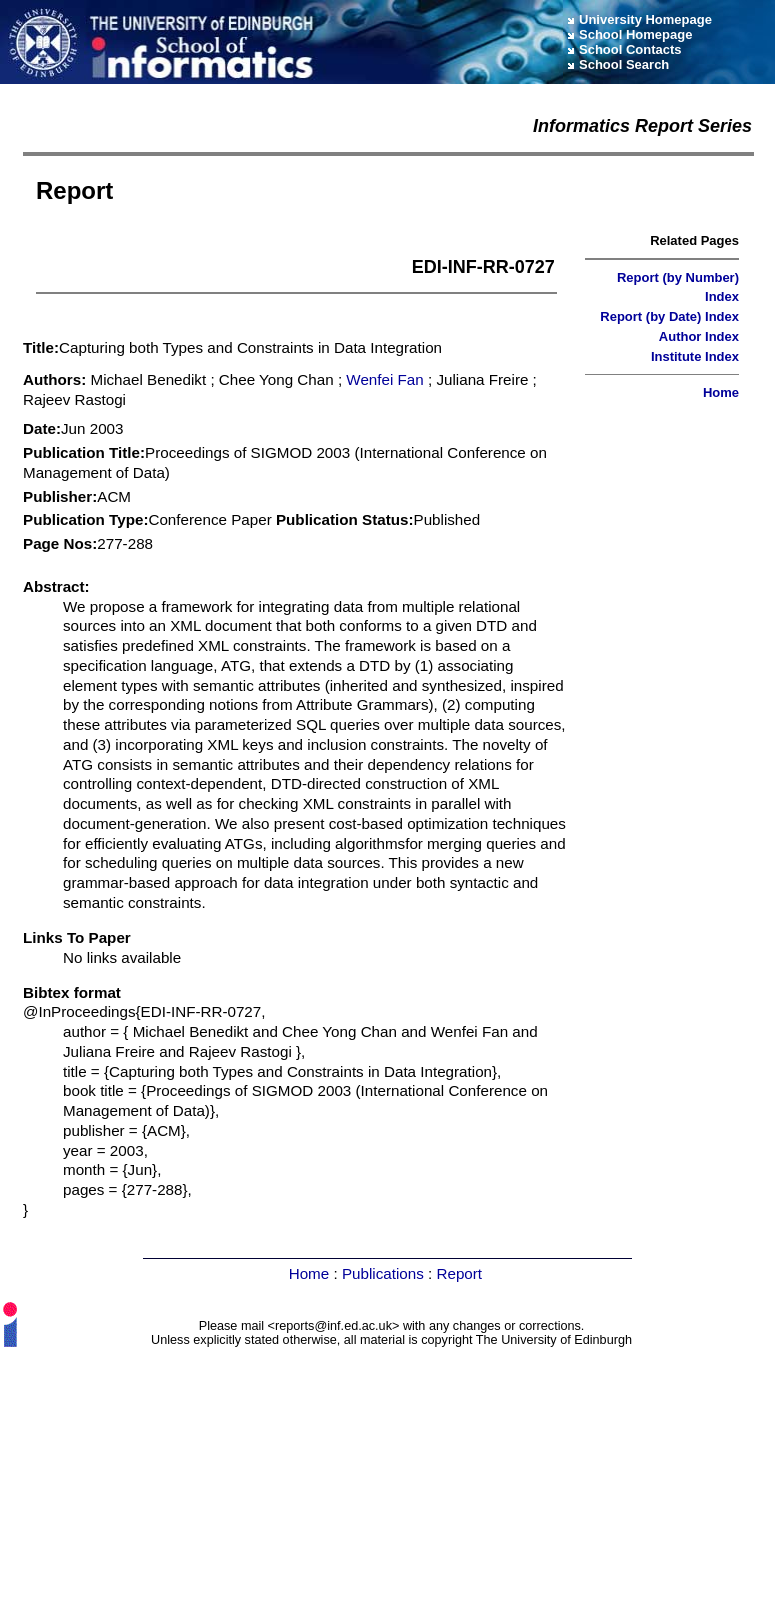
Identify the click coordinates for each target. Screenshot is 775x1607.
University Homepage (645, 19)
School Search (624, 64)
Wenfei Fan (384, 379)
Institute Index (695, 356)
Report (459, 1273)
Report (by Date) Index (669, 316)
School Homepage (635, 34)
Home (721, 392)
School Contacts (630, 49)
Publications (383, 1273)
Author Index (699, 336)
